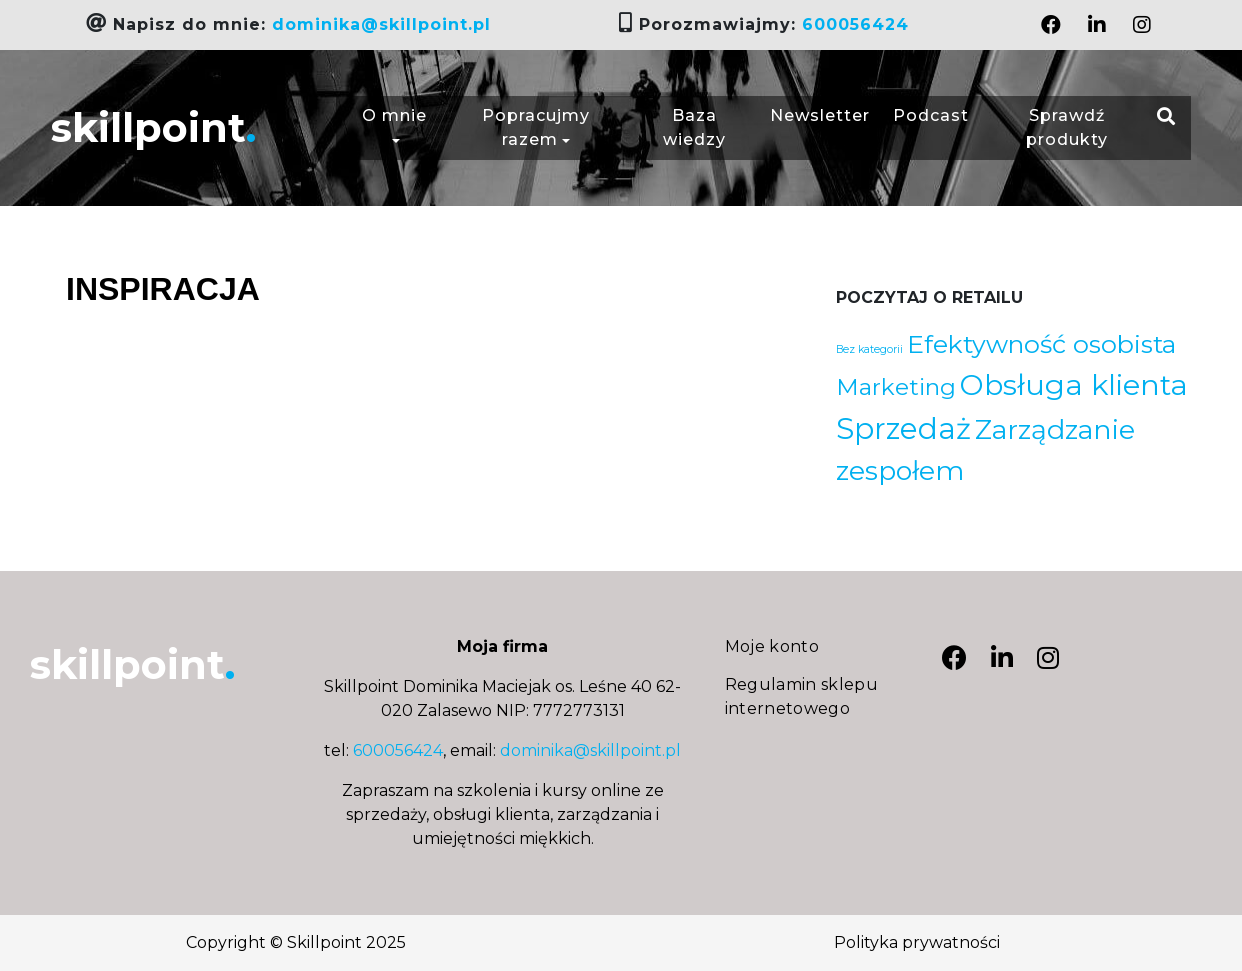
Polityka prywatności (917, 942)
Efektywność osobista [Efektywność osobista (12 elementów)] (1041, 344)
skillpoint (153, 127)
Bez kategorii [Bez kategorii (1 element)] (869, 349)
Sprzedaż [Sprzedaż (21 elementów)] (903, 428)
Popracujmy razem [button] (536, 127)
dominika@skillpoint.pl (381, 24)
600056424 (855, 24)
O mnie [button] (394, 127)
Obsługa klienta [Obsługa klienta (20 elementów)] (1074, 384)
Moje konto (772, 646)
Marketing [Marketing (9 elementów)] (896, 387)
